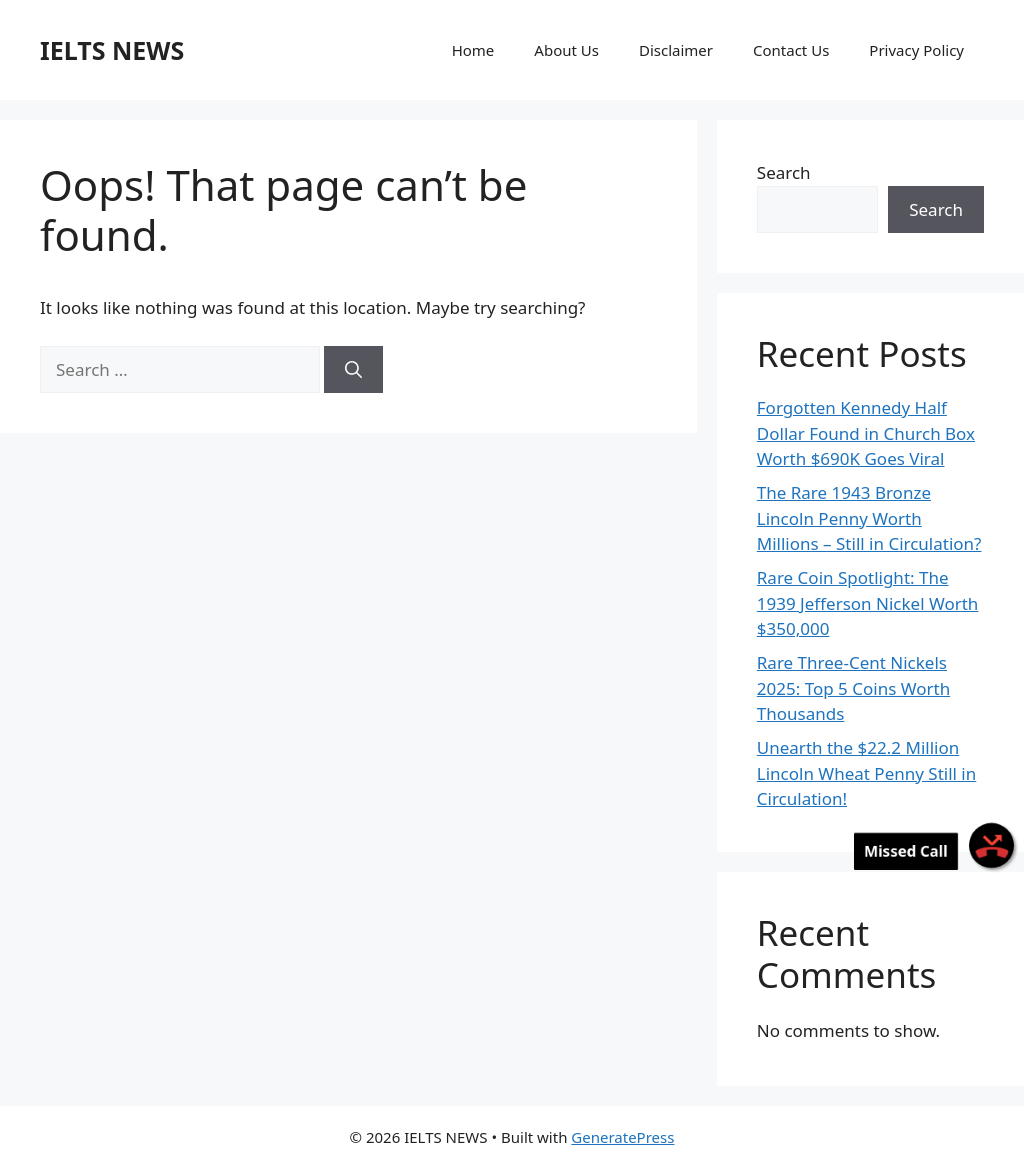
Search (784, 172)
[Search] (353, 370)
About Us (566, 50)
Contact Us (791, 50)
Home (473, 50)
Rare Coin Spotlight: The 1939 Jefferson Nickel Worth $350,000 (868, 603)
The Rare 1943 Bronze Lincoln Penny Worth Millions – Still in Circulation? (869, 518)
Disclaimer (676, 50)
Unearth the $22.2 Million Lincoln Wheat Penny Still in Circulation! (866, 773)
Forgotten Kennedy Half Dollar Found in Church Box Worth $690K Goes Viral (866, 433)
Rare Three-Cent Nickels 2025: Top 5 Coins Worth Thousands (853, 688)
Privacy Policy (916, 50)
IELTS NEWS (112, 50)
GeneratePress (622, 1137)
